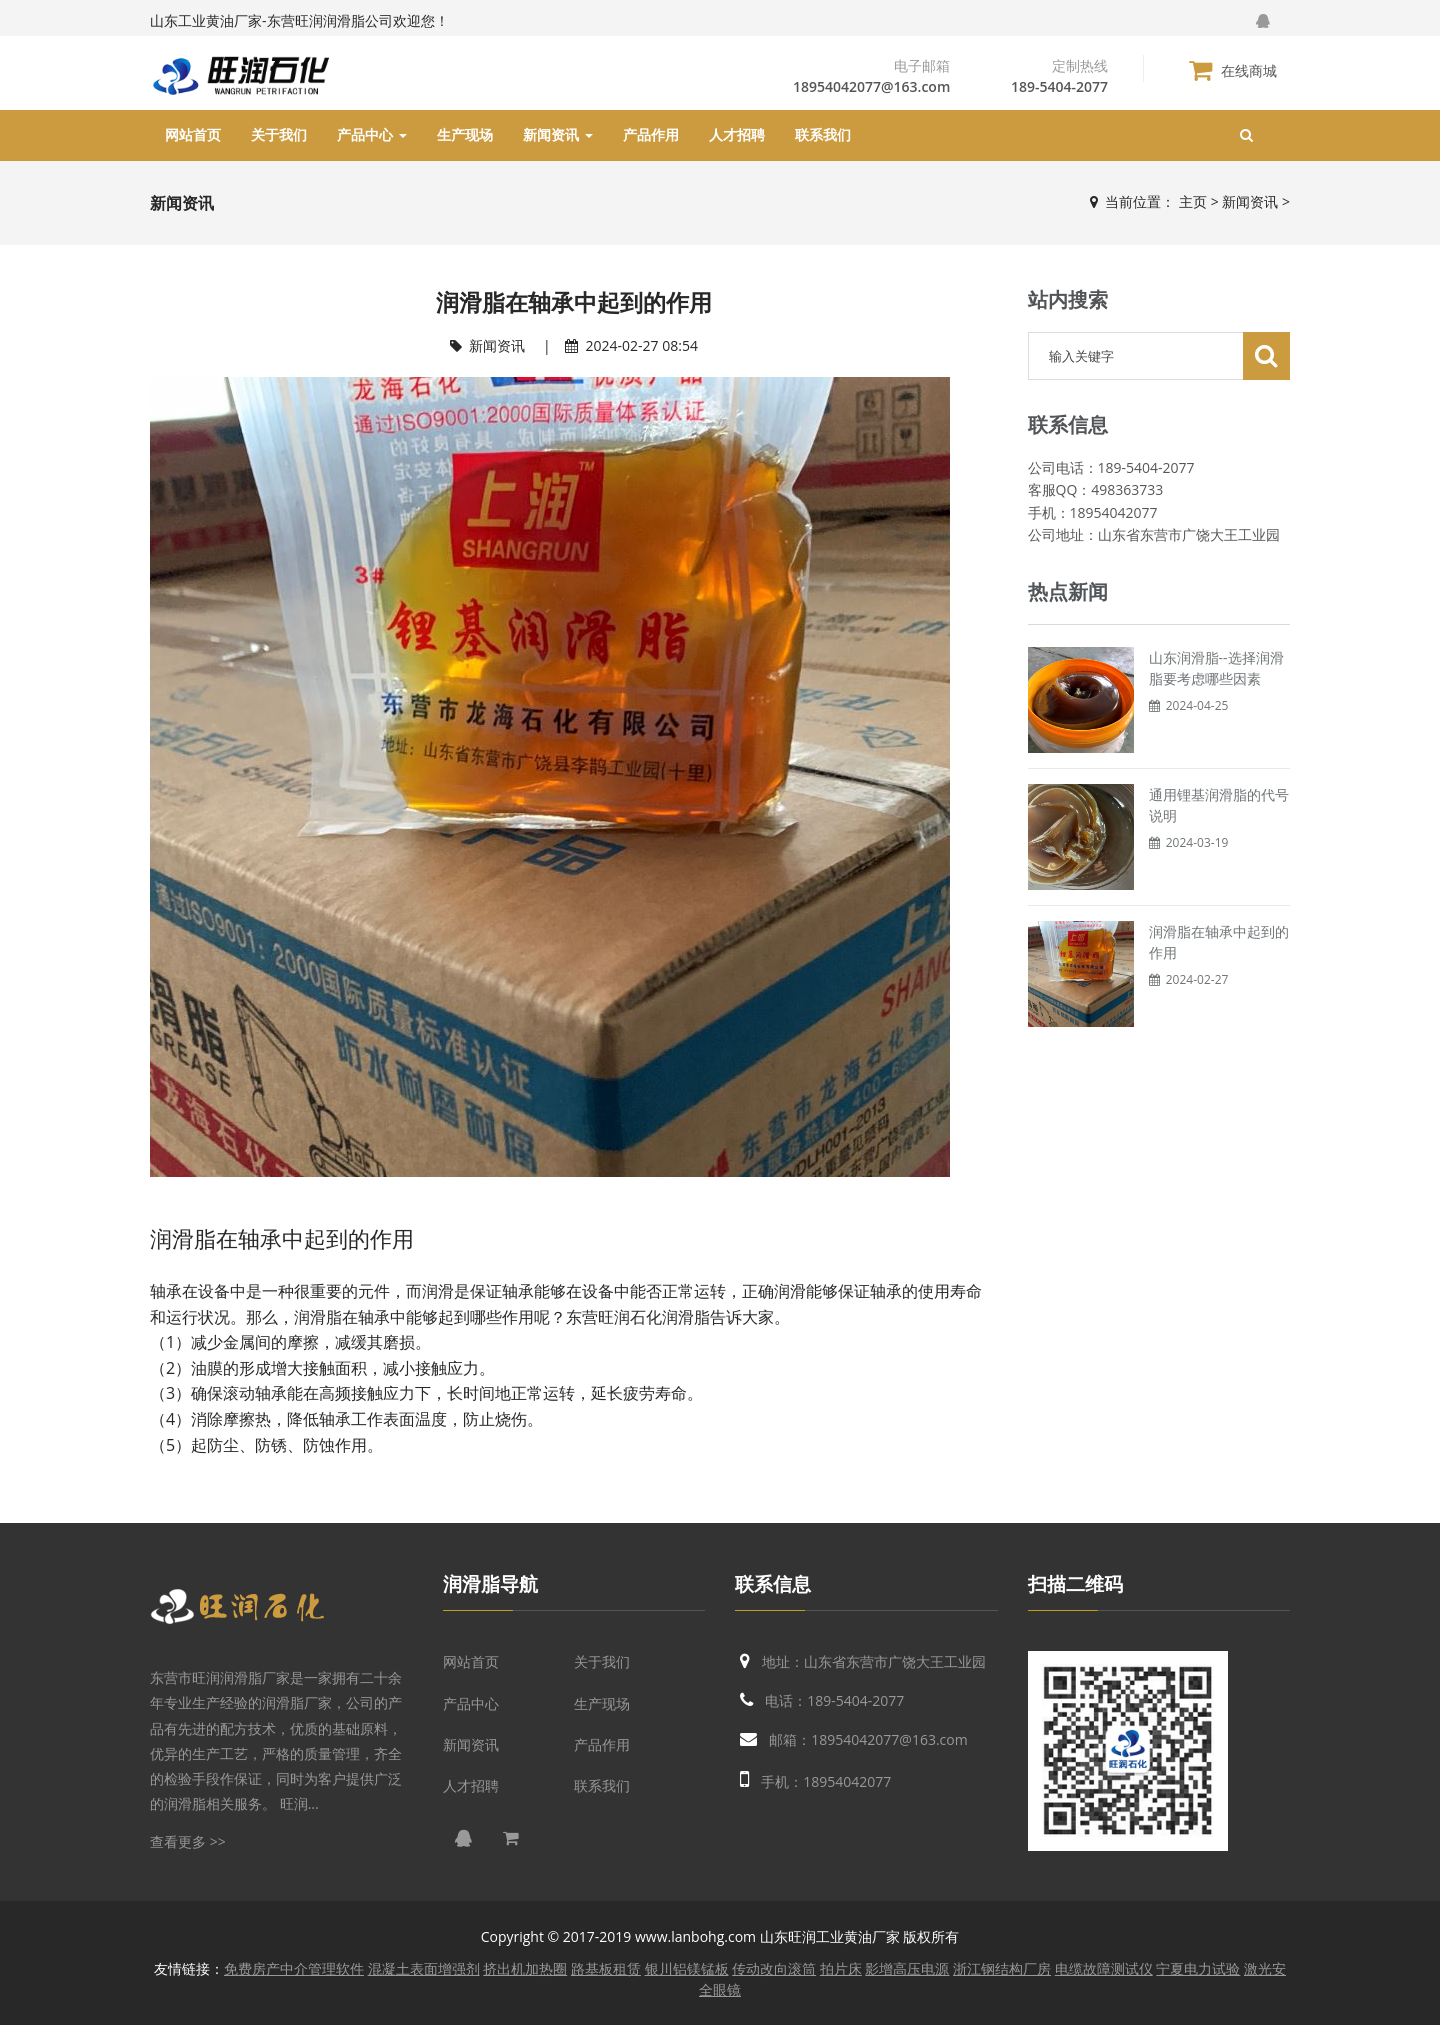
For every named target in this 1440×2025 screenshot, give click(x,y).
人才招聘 (737, 135)
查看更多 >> (188, 1841)
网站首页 (193, 135)
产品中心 (372, 135)
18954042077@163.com (871, 86)
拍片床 (841, 1968)
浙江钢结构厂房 (1002, 1968)
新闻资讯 (558, 135)
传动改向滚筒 (774, 1968)
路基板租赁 (606, 1968)
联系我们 (823, 135)
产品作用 (651, 135)
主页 (1193, 201)
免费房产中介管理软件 (294, 1968)
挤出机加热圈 (525, 1968)
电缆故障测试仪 (1104, 1968)
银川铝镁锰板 (687, 1968)
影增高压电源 (907, 1968)
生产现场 (465, 135)
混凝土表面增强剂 (424, 1968)
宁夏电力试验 (1198, 1968)
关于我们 (279, 135)
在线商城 (1233, 70)
